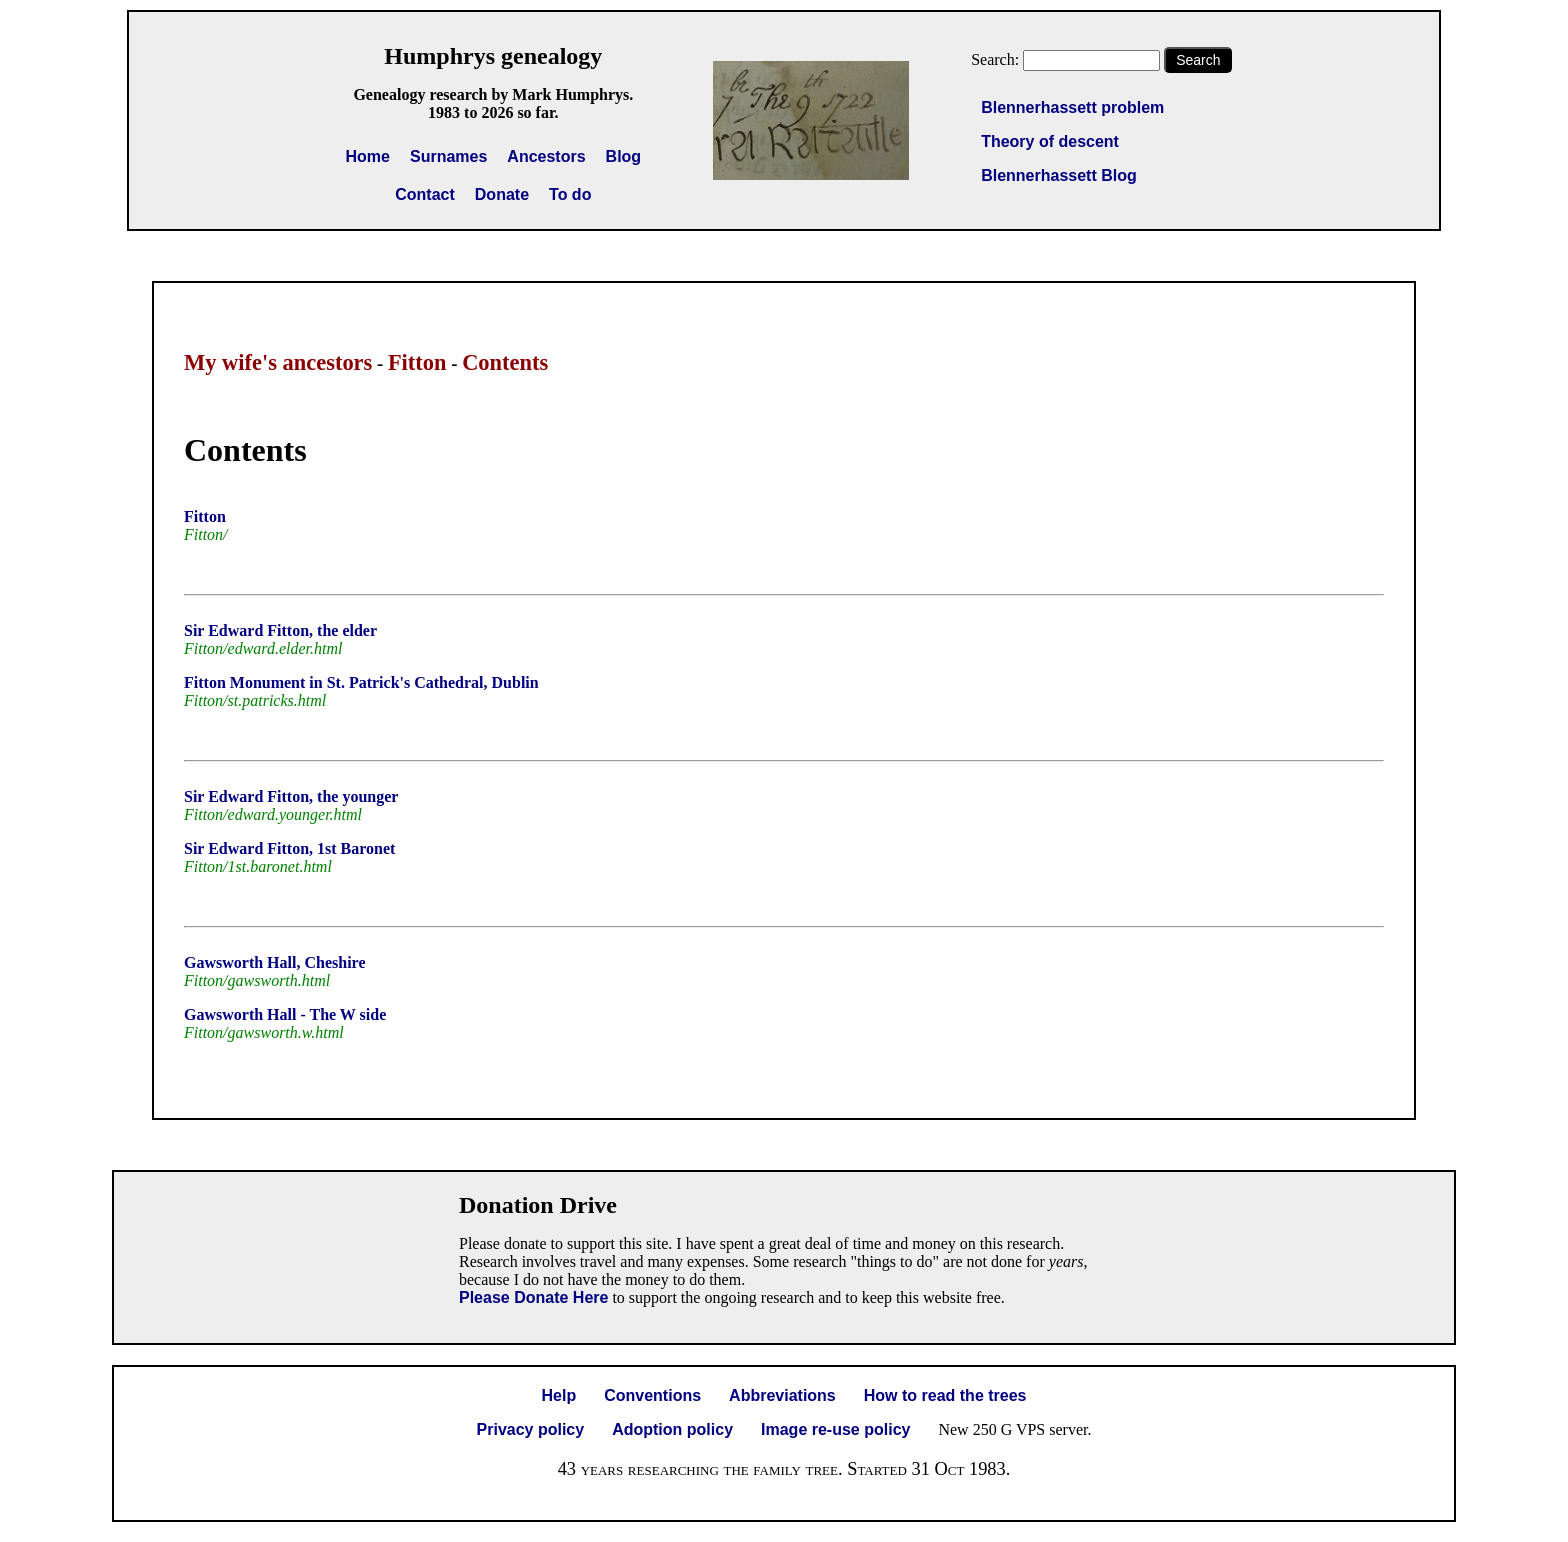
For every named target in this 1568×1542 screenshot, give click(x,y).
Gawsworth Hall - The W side (285, 1014)
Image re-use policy (835, 1429)
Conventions (652, 1395)
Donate (502, 194)
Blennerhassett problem (1072, 107)
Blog (624, 156)
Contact (425, 194)
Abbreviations (782, 1395)
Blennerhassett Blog (1059, 175)
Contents (505, 362)
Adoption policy (672, 1429)
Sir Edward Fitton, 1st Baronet (289, 848)
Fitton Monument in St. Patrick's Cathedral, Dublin (361, 682)
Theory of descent (1050, 141)
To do (570, 194)
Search (1198, 60)
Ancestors (546, 156)
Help (559, 1395)
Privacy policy (531, 1429)
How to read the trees (945, 1395)
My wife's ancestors (278, 362)
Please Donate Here (533, 1297)
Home (368, 156)
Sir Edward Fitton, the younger (291, 796)
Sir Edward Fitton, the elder (280, 630)
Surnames (448, 156)
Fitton (417, 362)
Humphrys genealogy (493, 56)
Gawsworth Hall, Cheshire (274, 962)
